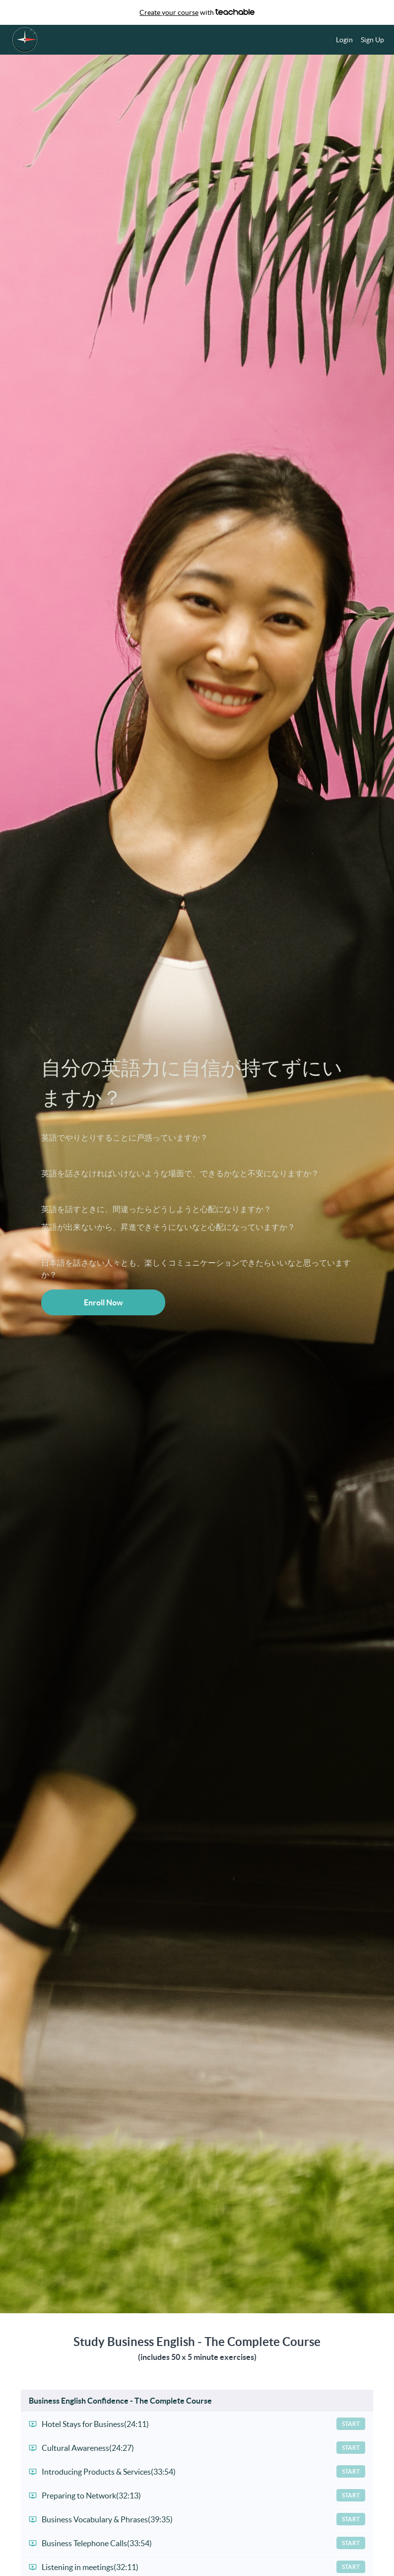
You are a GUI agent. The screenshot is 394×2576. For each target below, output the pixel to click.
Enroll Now (103, 1302)
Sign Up (372, 40)
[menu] (356, 40)
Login (344, 40)
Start (351, 2424)
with (197, 12)
